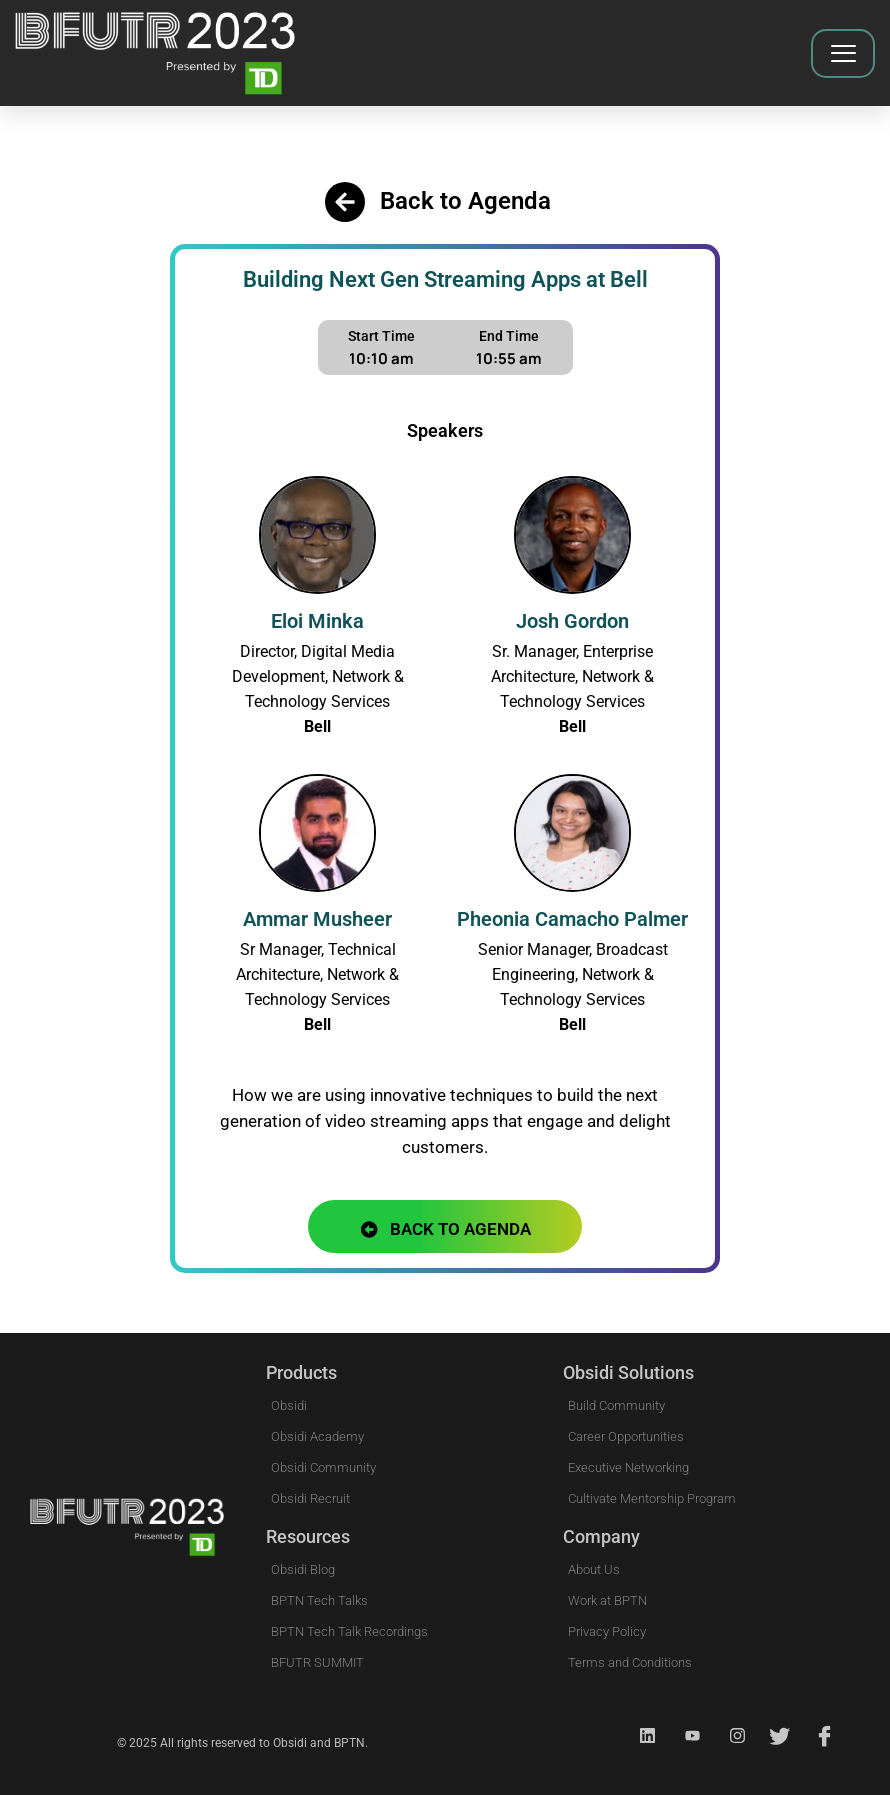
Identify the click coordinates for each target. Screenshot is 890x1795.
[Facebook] (819, 1735)
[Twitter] (774, 1735)
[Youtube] (684, 1735)
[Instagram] (729, 1735)
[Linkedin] (639, 1735)
